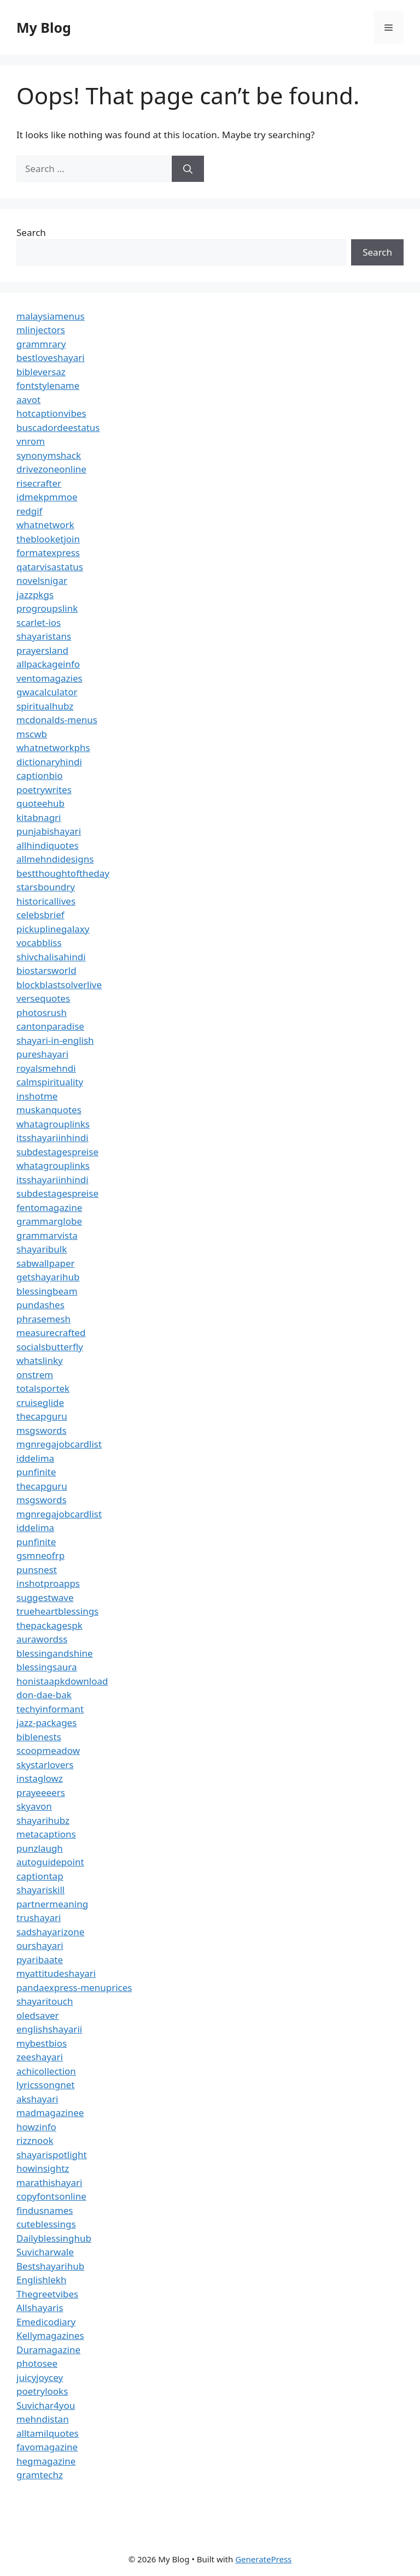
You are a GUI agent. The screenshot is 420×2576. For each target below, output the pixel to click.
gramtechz (39, 2474)
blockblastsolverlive (59, 984)
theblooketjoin (48, 539)
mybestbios (41, 2043)
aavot (28, 399)
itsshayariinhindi (52, 1137)
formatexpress (48, 552)
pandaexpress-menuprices (74, 1987)
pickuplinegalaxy (52, 929)
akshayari (37, 2099)
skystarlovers (44, 1764)
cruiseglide (40, 1402)
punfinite (36, 1472)
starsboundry (45, 887)
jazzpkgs (35, 594)
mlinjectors (40, 329)
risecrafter (38, 483)
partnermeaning (52, 1904)
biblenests (38, 1736)
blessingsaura (46, 1667)
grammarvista (47, 1235)
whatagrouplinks (53, 1124)
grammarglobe (49, 1221)
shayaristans (43, 636)
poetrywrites (44, 789)
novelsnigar (41, 580)
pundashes (40, 1304)
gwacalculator (46, 692)
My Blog (43, 27)
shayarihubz (42, 1820)
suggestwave (45, 1597)
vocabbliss (39, 942)
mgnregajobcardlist (59, 1444)
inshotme (36, 1096)
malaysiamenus (50, 316)
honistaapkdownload (62, 1681)
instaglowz (39, 1778)
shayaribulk (41, 1249)
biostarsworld (46, 970)
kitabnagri (38, 817)
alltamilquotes (47, 2433)
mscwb (31, 734)
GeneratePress (263, 2559)
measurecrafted (50, 1332)
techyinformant (50, 1709)
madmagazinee (50, 2112)
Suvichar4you (45, 2405)
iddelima (35, 1458)
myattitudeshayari (56, 1973)
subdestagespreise (57, 1151)
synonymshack (48, 455)
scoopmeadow (48, 1750)
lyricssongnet (45, 2084)
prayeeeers (40, 1792)
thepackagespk (49, 1625)
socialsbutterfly (49, 1346)
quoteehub (40, 803)
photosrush (41, 1012)
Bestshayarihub (50, 2266)
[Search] (188, 169)
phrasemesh (43, 1319)
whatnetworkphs (53, 747)
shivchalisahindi (51, 956)
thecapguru (41, 1416)
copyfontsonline (51, 2196)
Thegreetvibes (47, 2294)
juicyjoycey (39, 2377)
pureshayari (42, 1054)
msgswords (41, 1430)
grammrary (41, 344)
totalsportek (42, 1388)
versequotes (43, 998)
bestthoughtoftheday (62, 873)
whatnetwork (45, 524)
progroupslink (47, 608)
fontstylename (47, 385)
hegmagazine (45, 2461)
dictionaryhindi (49, 761)
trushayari (38, 1917)
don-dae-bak (44, 1694)
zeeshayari (39, 2057)
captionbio (39, 775)
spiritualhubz (44, 706)
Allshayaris (39, 2307)
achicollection (46, 2071)
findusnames (44, 2210)
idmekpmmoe (47, 497)
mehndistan (42, 2419)
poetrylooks (42, 2391)
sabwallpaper (45, 1263)
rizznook (35, 2140)
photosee (36, 2363)
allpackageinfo (48, 664)
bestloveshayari (50, 357)
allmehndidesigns (55, 859)
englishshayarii (49, 2029)
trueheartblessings (57, 1611)
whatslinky (39, 1360)
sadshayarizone (50, 1931)
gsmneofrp (40, 1555)
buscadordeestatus (58, 427)
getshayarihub (47, 1277)
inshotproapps (48, 1583)
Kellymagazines (50, 2335)
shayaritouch (44, 2001)
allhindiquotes (47, 845)
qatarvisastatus (49, 566)
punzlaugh (39, 1848)
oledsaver (37, 2015)
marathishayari (49, 2182)
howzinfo (36, 2126)
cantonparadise (50, 1026)
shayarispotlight (51, 2154)
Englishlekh (41, 2279)
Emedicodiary (45, 2321)
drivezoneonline (51, 469)
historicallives (45, 901)
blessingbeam (47, 1291)
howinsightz (42, 2168)
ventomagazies (49, 678)
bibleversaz (41, 371)
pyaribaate (39, 1959)
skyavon (34, 1806)
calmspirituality (49, 1082)
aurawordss (41, 1639)
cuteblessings (46, 2224)
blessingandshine (54, 1653)
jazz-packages (46, 1722)
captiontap (39, 1876)
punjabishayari (48, 831)
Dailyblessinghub (53, 2238)
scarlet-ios (38, 622)
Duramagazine (48, 2349)
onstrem (34, 1374)
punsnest (36, 1569)
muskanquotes (48, 1109)
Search (31, 232)
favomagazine (47, 2447)
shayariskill (40, 1889)
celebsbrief (40, 914)
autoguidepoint (50, 1862)
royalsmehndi (46, 1068)
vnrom (30, 441)
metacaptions (46, 1834)
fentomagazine (49, 1207)
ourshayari (39, 1945)
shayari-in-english (55, 1040)
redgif (29, 511)
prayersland (42, 650)
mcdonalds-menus (56, 719)
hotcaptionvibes (51, 413)
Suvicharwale (45, 2252)
